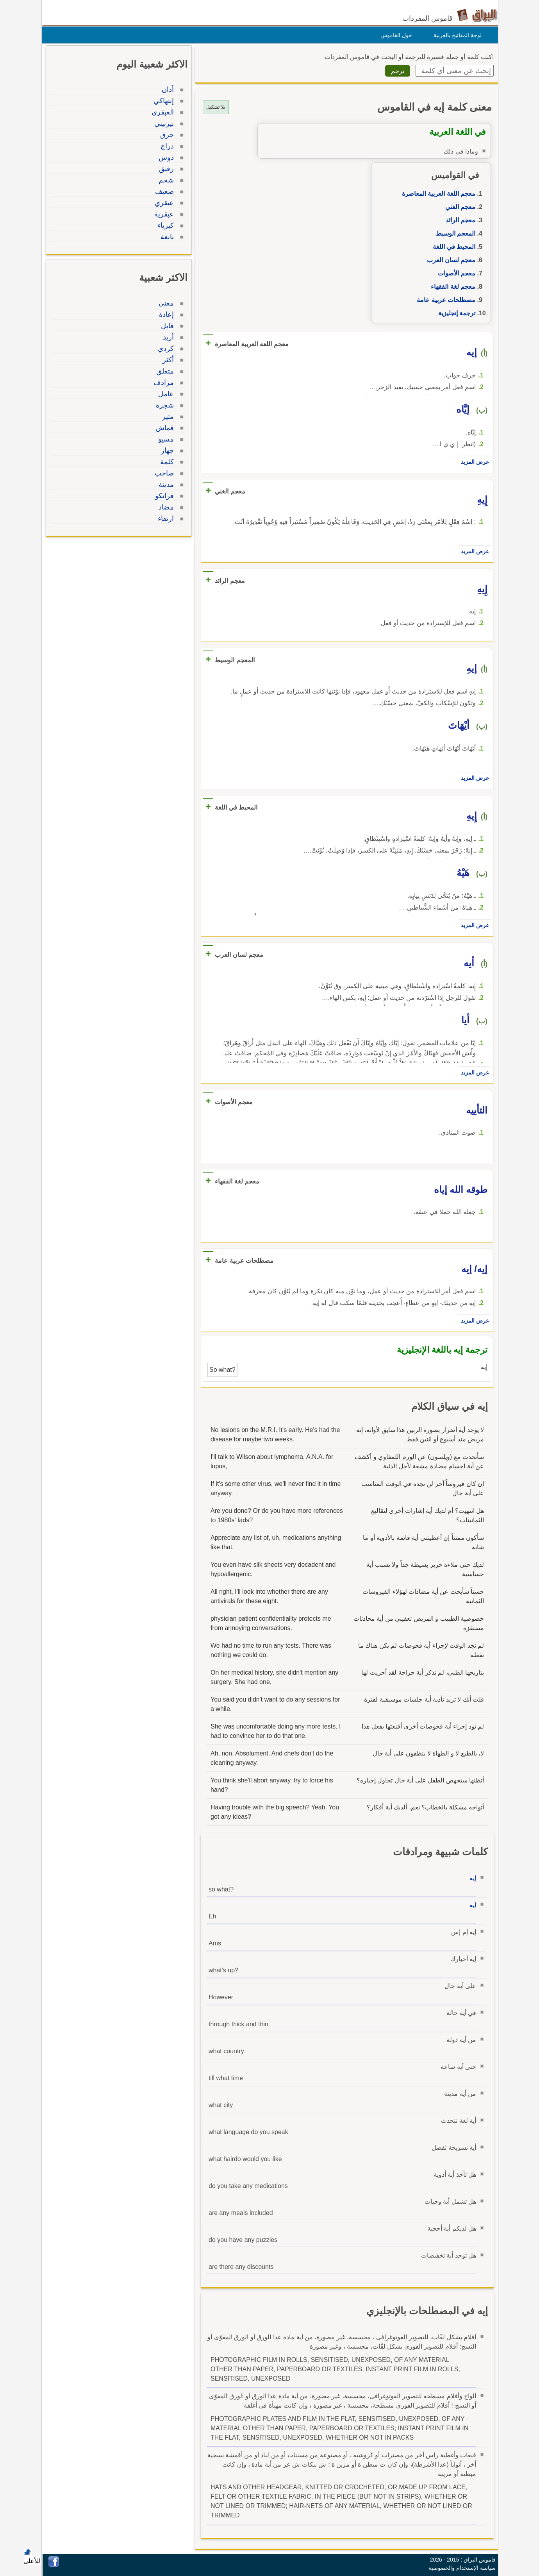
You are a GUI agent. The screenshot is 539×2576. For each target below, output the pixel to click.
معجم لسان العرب (449, 260)
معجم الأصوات (454, 273)
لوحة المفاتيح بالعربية (456, 35)
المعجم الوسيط (453, 233)
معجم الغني (458, 207)
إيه (471, 1878)
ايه (471, 1905)
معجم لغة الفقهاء (451, 286)
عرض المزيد (473, 462)
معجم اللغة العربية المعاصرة (436, 193)
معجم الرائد (458, 220)
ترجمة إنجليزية (454, 313)
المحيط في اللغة (452, 246)
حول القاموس (394, 35)
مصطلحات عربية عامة (444, 300)
